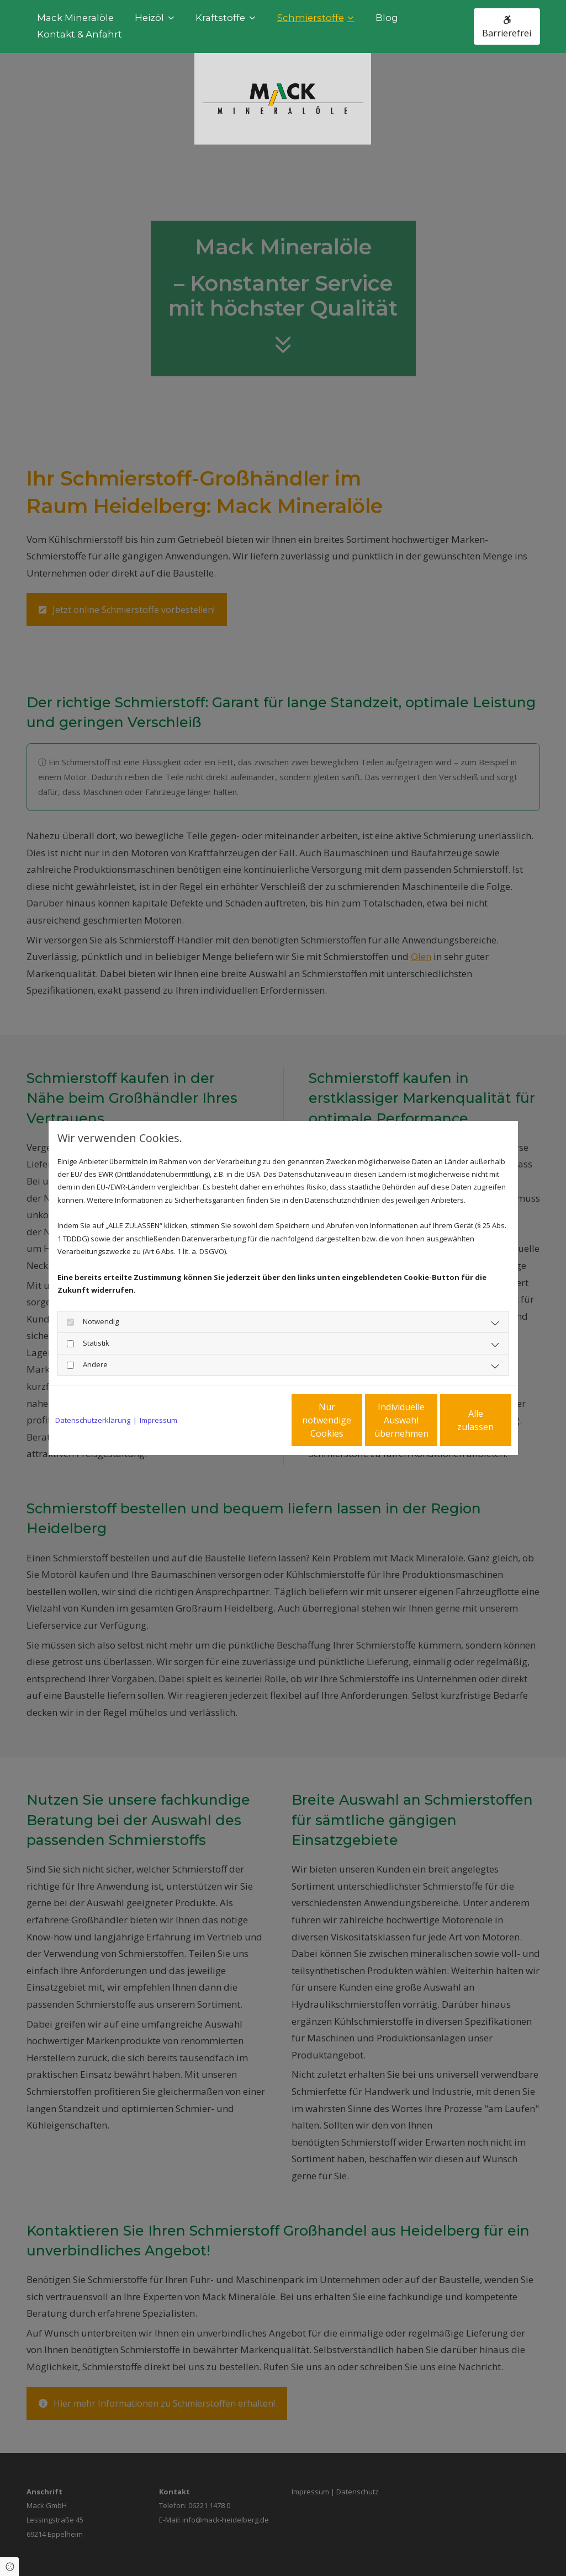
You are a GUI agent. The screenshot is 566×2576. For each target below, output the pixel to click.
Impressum (158, 1420)
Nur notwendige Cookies (250, 1420)
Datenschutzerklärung (92, 1420)
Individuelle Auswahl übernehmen (355, 1420)
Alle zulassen (460, 1420)
